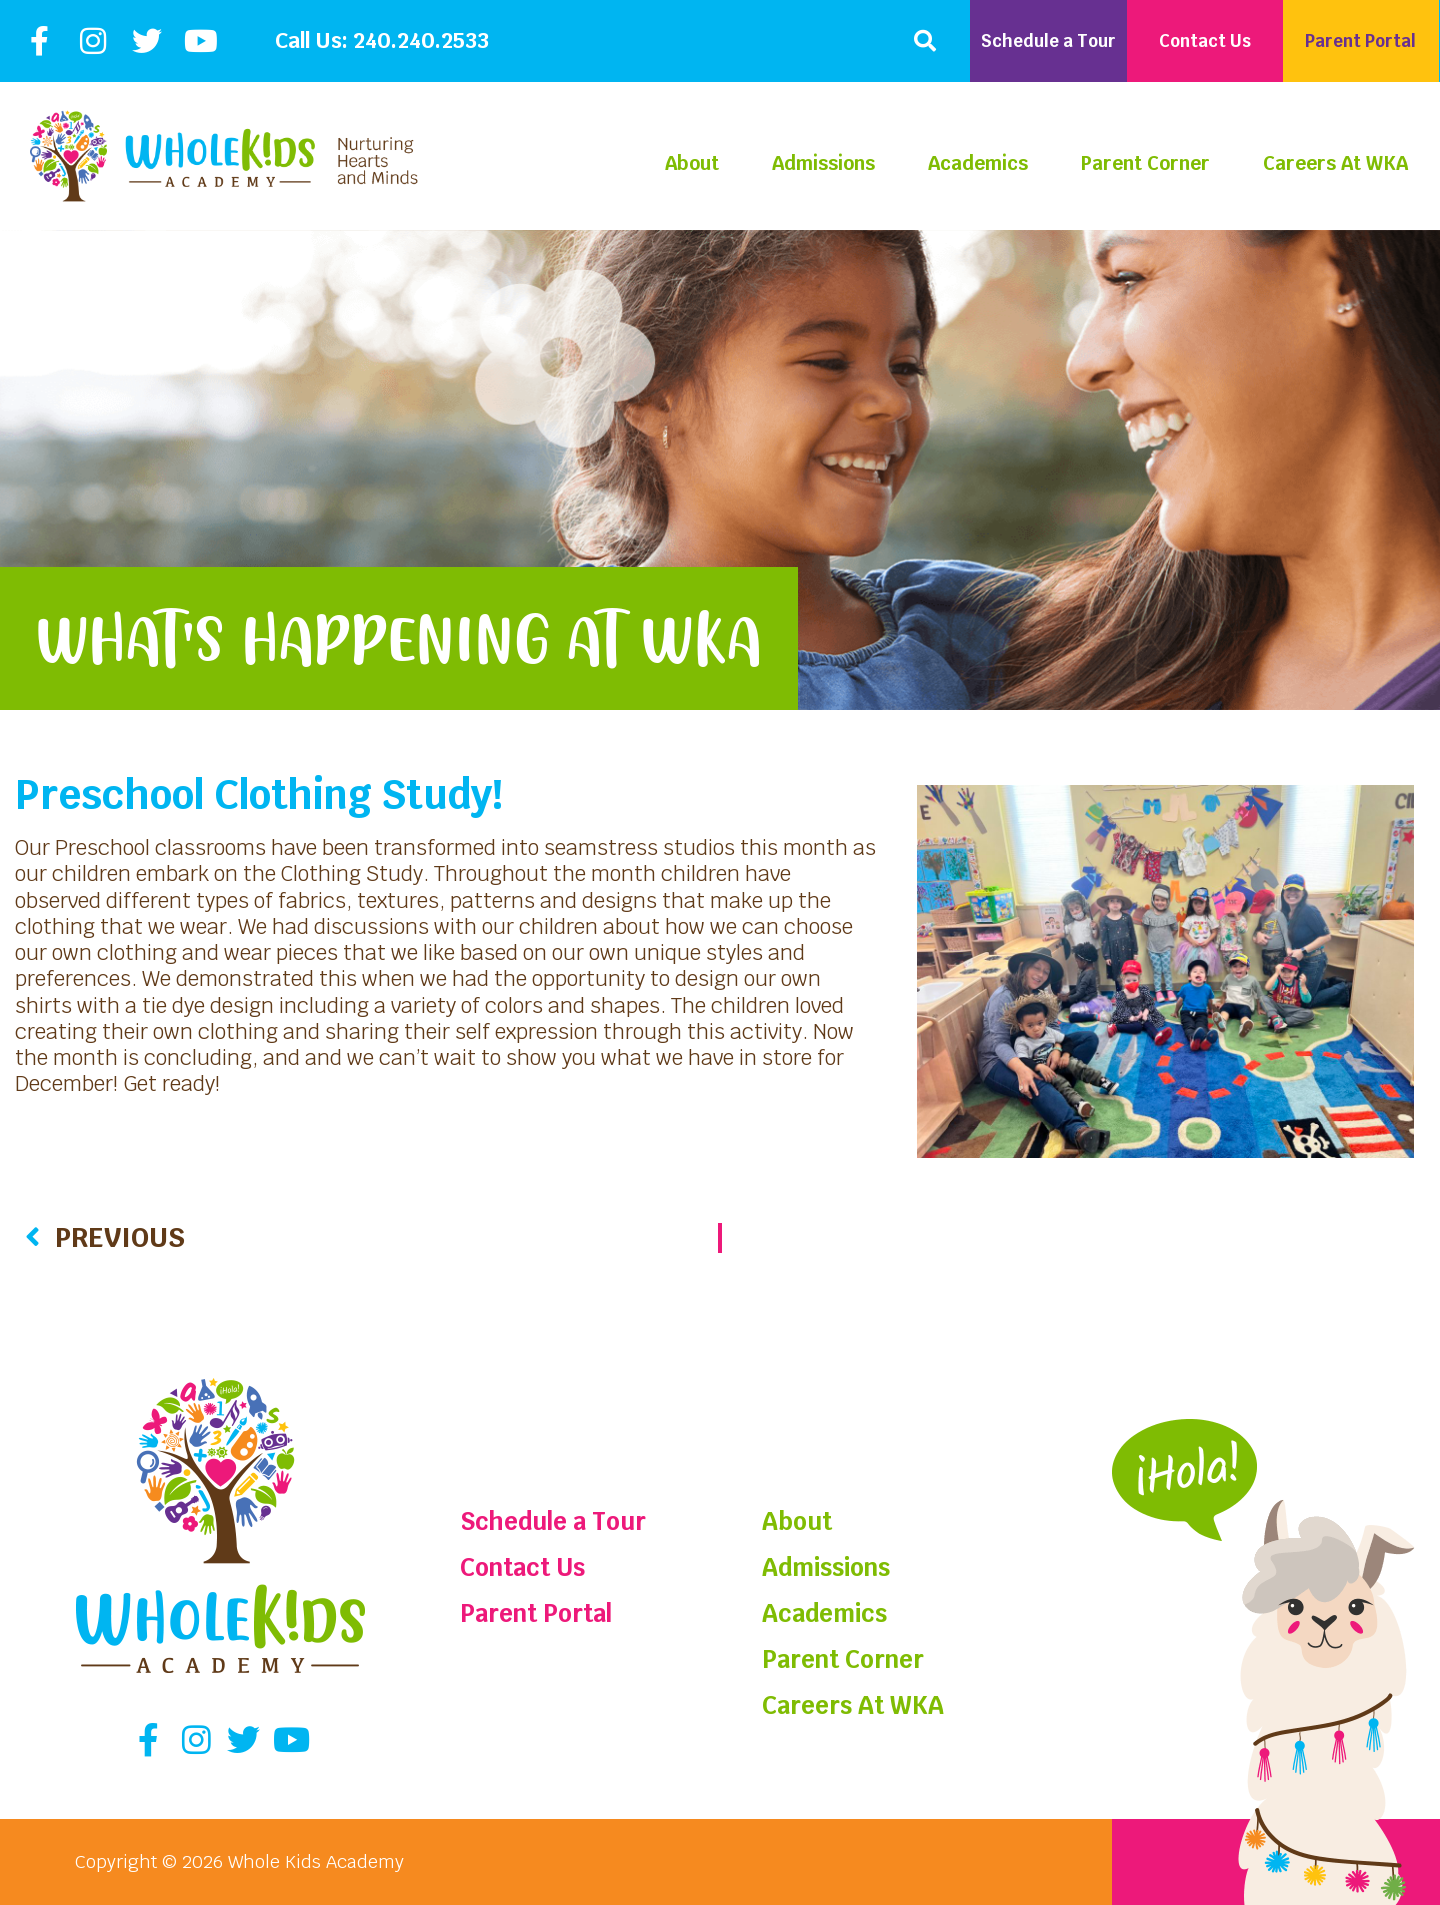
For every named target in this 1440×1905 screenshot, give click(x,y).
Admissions (823, 163)
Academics (978, 163)
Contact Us (522, 1567)
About (692, 163)
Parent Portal (536, 1613)
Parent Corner (1145, 163)
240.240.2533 (421, 40)
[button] (925, 41)
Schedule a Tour (553, 1521)
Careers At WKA (1335, 163)
